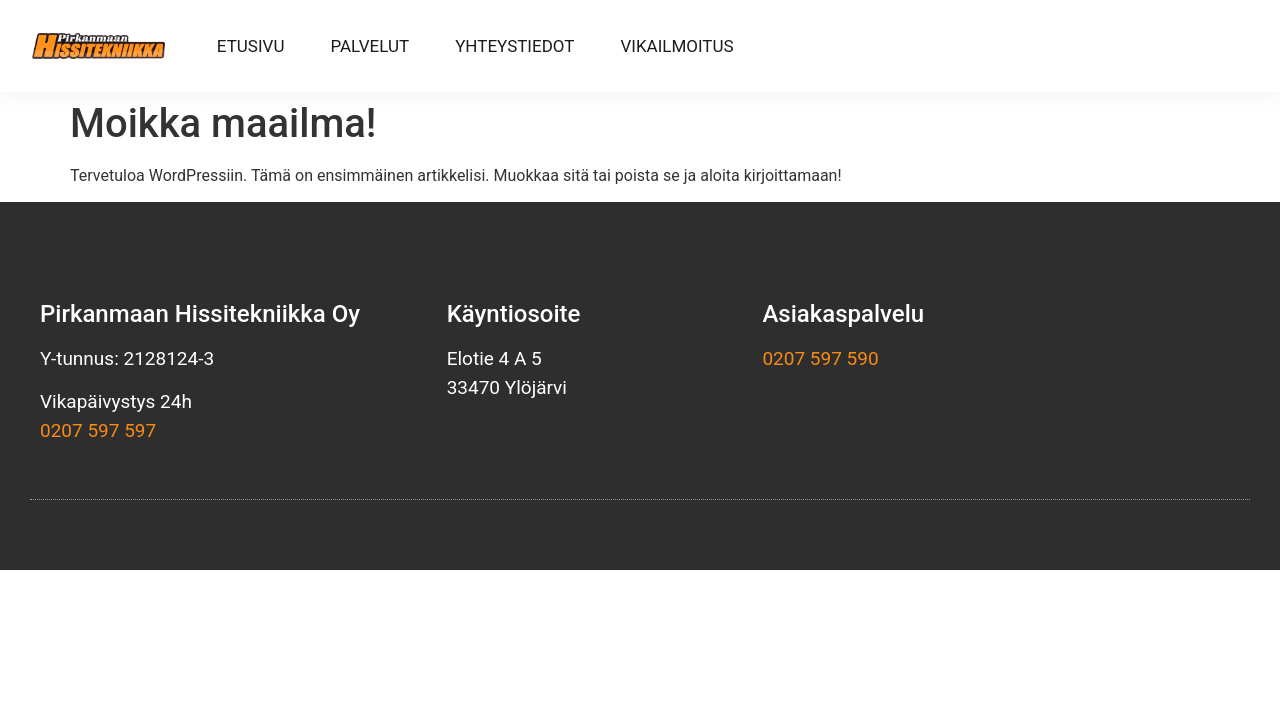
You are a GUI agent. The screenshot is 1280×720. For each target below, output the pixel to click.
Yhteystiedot (514, 46)
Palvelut (369, 46)
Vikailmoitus (676, 46)
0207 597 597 (98, 430)
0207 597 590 (820, 358)
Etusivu (251, 46)
